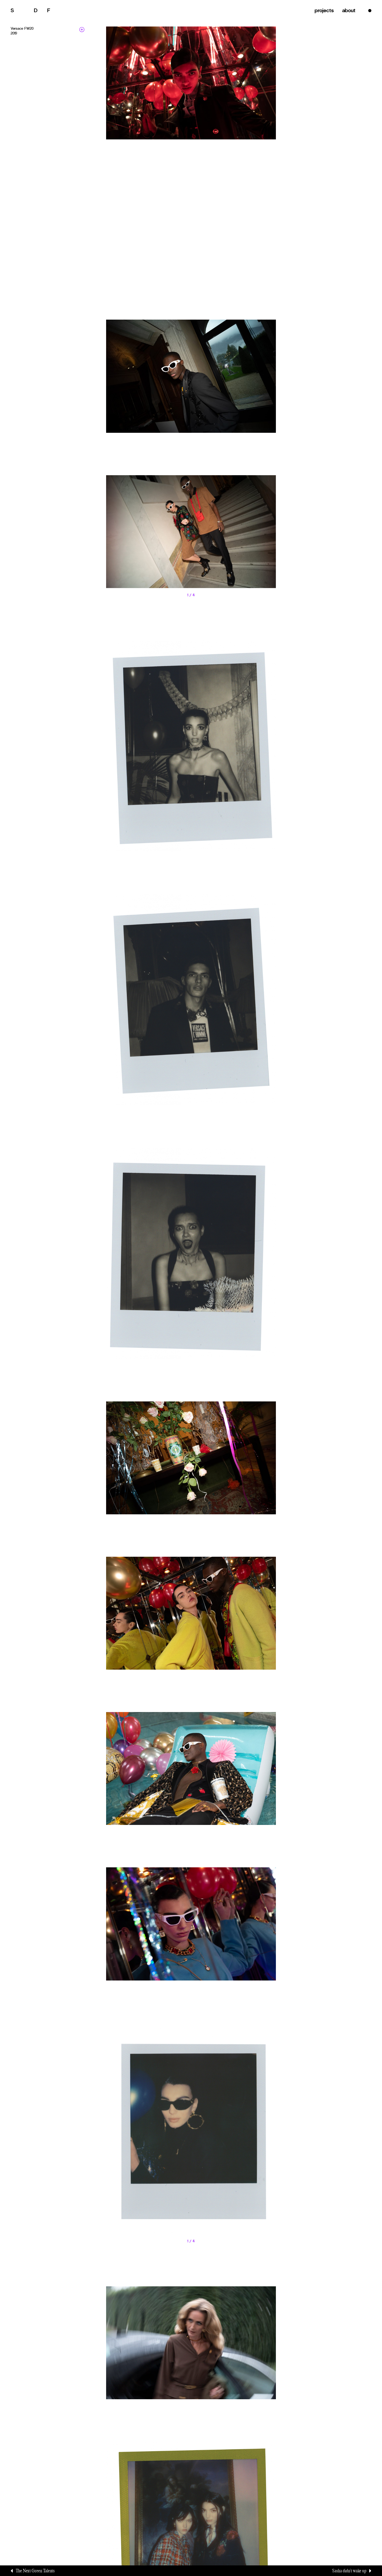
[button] (148, 536)
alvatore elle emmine (39, 10)
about (345, 10)
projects (319, 10)
